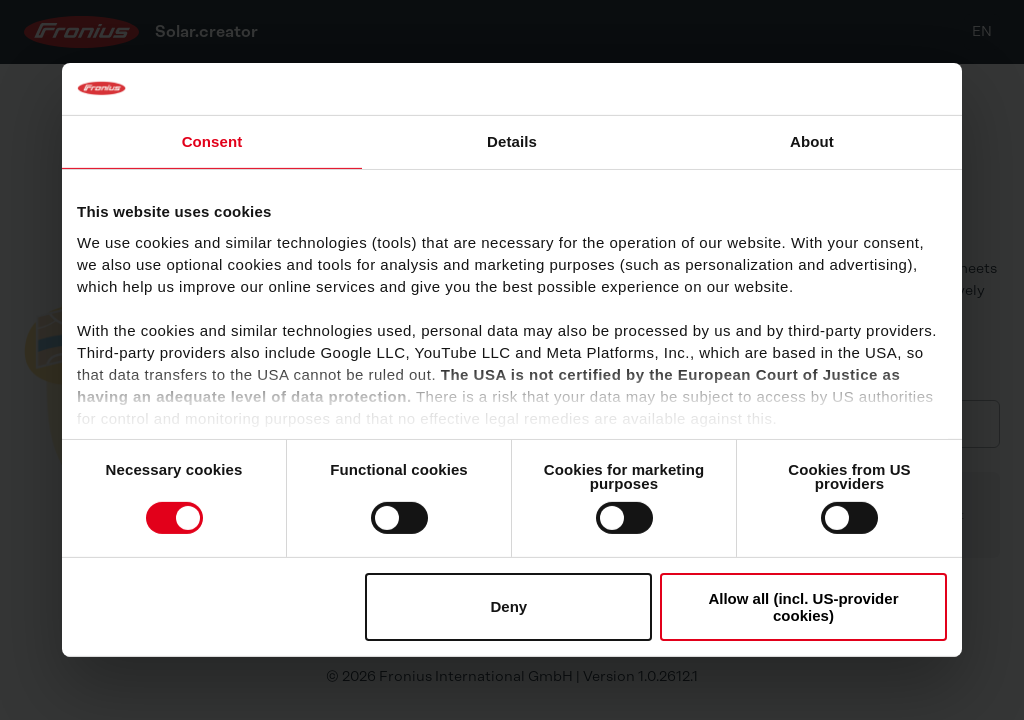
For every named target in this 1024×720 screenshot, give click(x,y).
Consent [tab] (212, 141)
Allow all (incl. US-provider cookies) (803, 607)
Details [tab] (512, 141)
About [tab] (812, 141)
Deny (509, 606)
